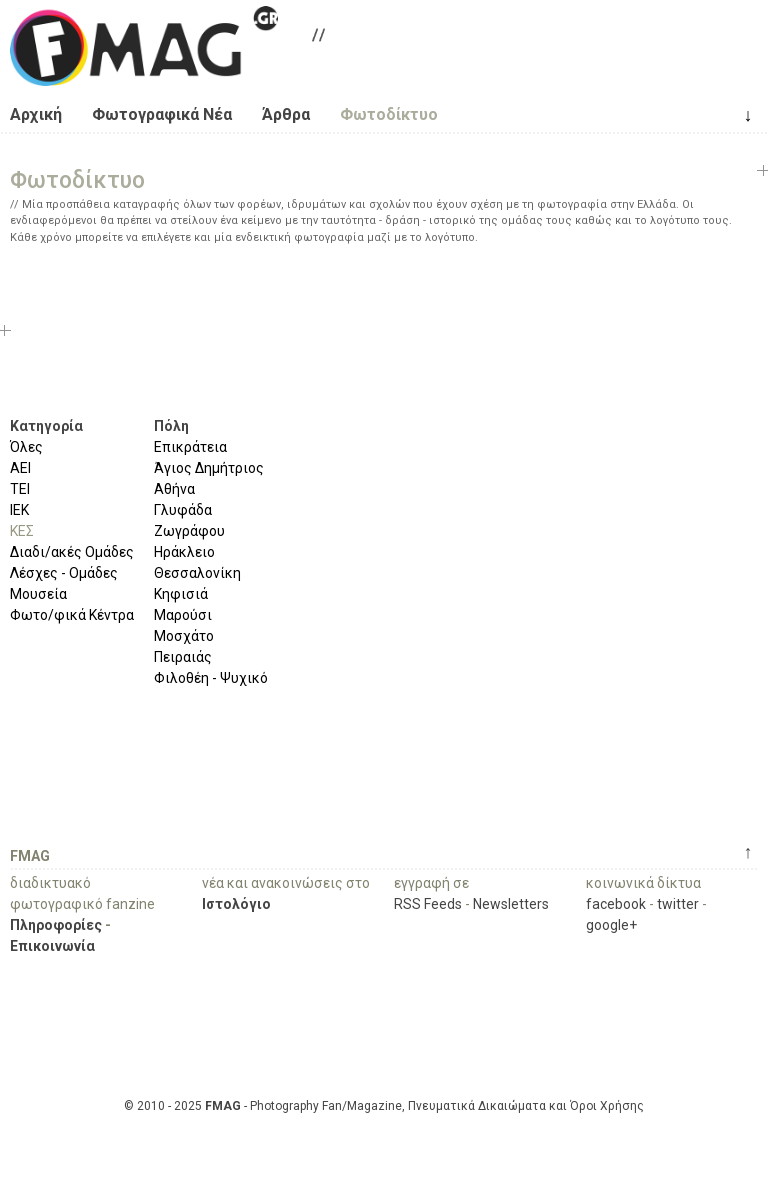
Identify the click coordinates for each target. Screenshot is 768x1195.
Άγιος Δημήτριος (209, 468)
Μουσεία (38, 594)
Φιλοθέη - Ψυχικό (211, 678)
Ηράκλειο (184, 552)
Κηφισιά (181, 594)
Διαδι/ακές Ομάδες (72, 552)
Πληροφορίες (56, 925)
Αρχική (36, 114)
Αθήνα (174, 489)
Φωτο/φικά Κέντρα (72, 615)
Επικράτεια (190, 447)
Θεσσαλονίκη (197, 573)
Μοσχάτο (184, 636)
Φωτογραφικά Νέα (162, 114)
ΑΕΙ (20, 468)
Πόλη (171, 426)
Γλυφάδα (183, 510)
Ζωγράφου (189, 531)
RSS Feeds (428, 904)
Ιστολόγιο (236, 904)
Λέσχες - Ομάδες (64, 573)
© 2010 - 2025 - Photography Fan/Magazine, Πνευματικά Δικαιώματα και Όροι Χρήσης (384, 1106)
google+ (611, 925)
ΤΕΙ (20, 489)
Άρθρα (286, 114)
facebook (616, 904)
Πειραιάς (183, 657)
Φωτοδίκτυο (389, 114)
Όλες (26, 447)
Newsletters (511, 904)
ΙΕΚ (19, 510)
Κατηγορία (46, 426)
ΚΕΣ (22, 531)
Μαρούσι (183, 615)
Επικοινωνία (52, 946)
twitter (678, 904)
